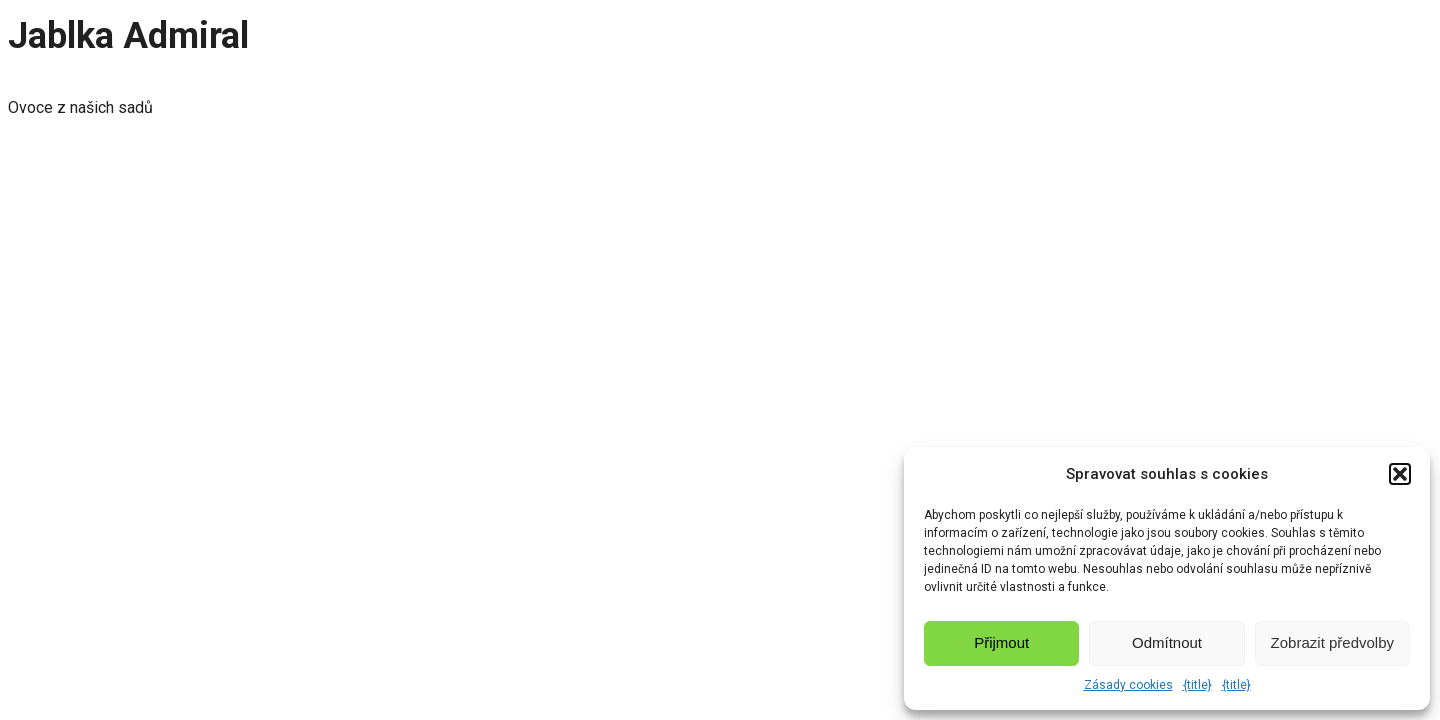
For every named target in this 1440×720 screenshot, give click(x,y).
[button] (1400, 474)
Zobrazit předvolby (1332, 642)
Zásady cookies (1128, 685)
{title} (1197, 685)
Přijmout (1001, 642)
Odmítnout (1167, 642)
